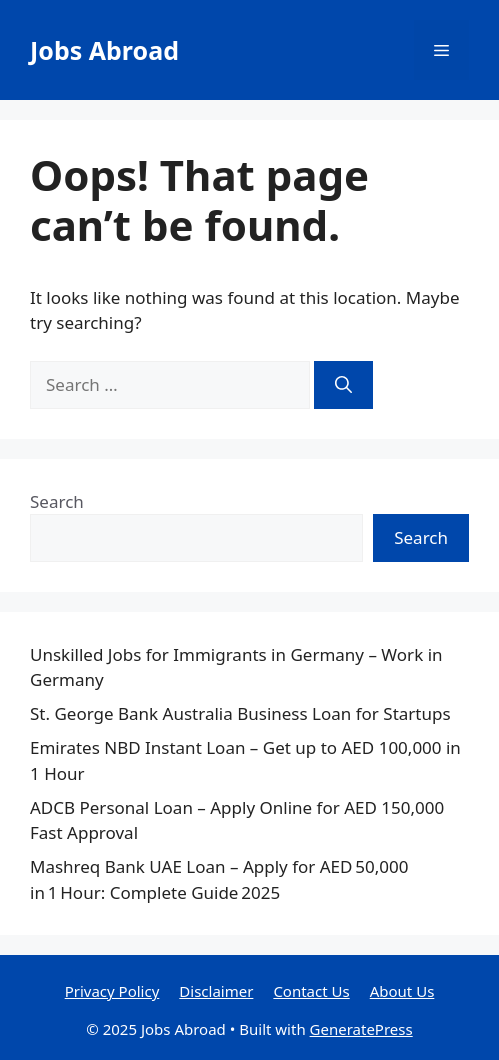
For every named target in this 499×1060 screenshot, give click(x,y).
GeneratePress (361, 1029)
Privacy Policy (112, 991)
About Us (402, 991)
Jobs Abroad (104, 50)
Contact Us (311, 991)
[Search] (343, 385)
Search (57, 501)
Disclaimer (216, 991)
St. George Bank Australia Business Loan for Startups (240, 713)
